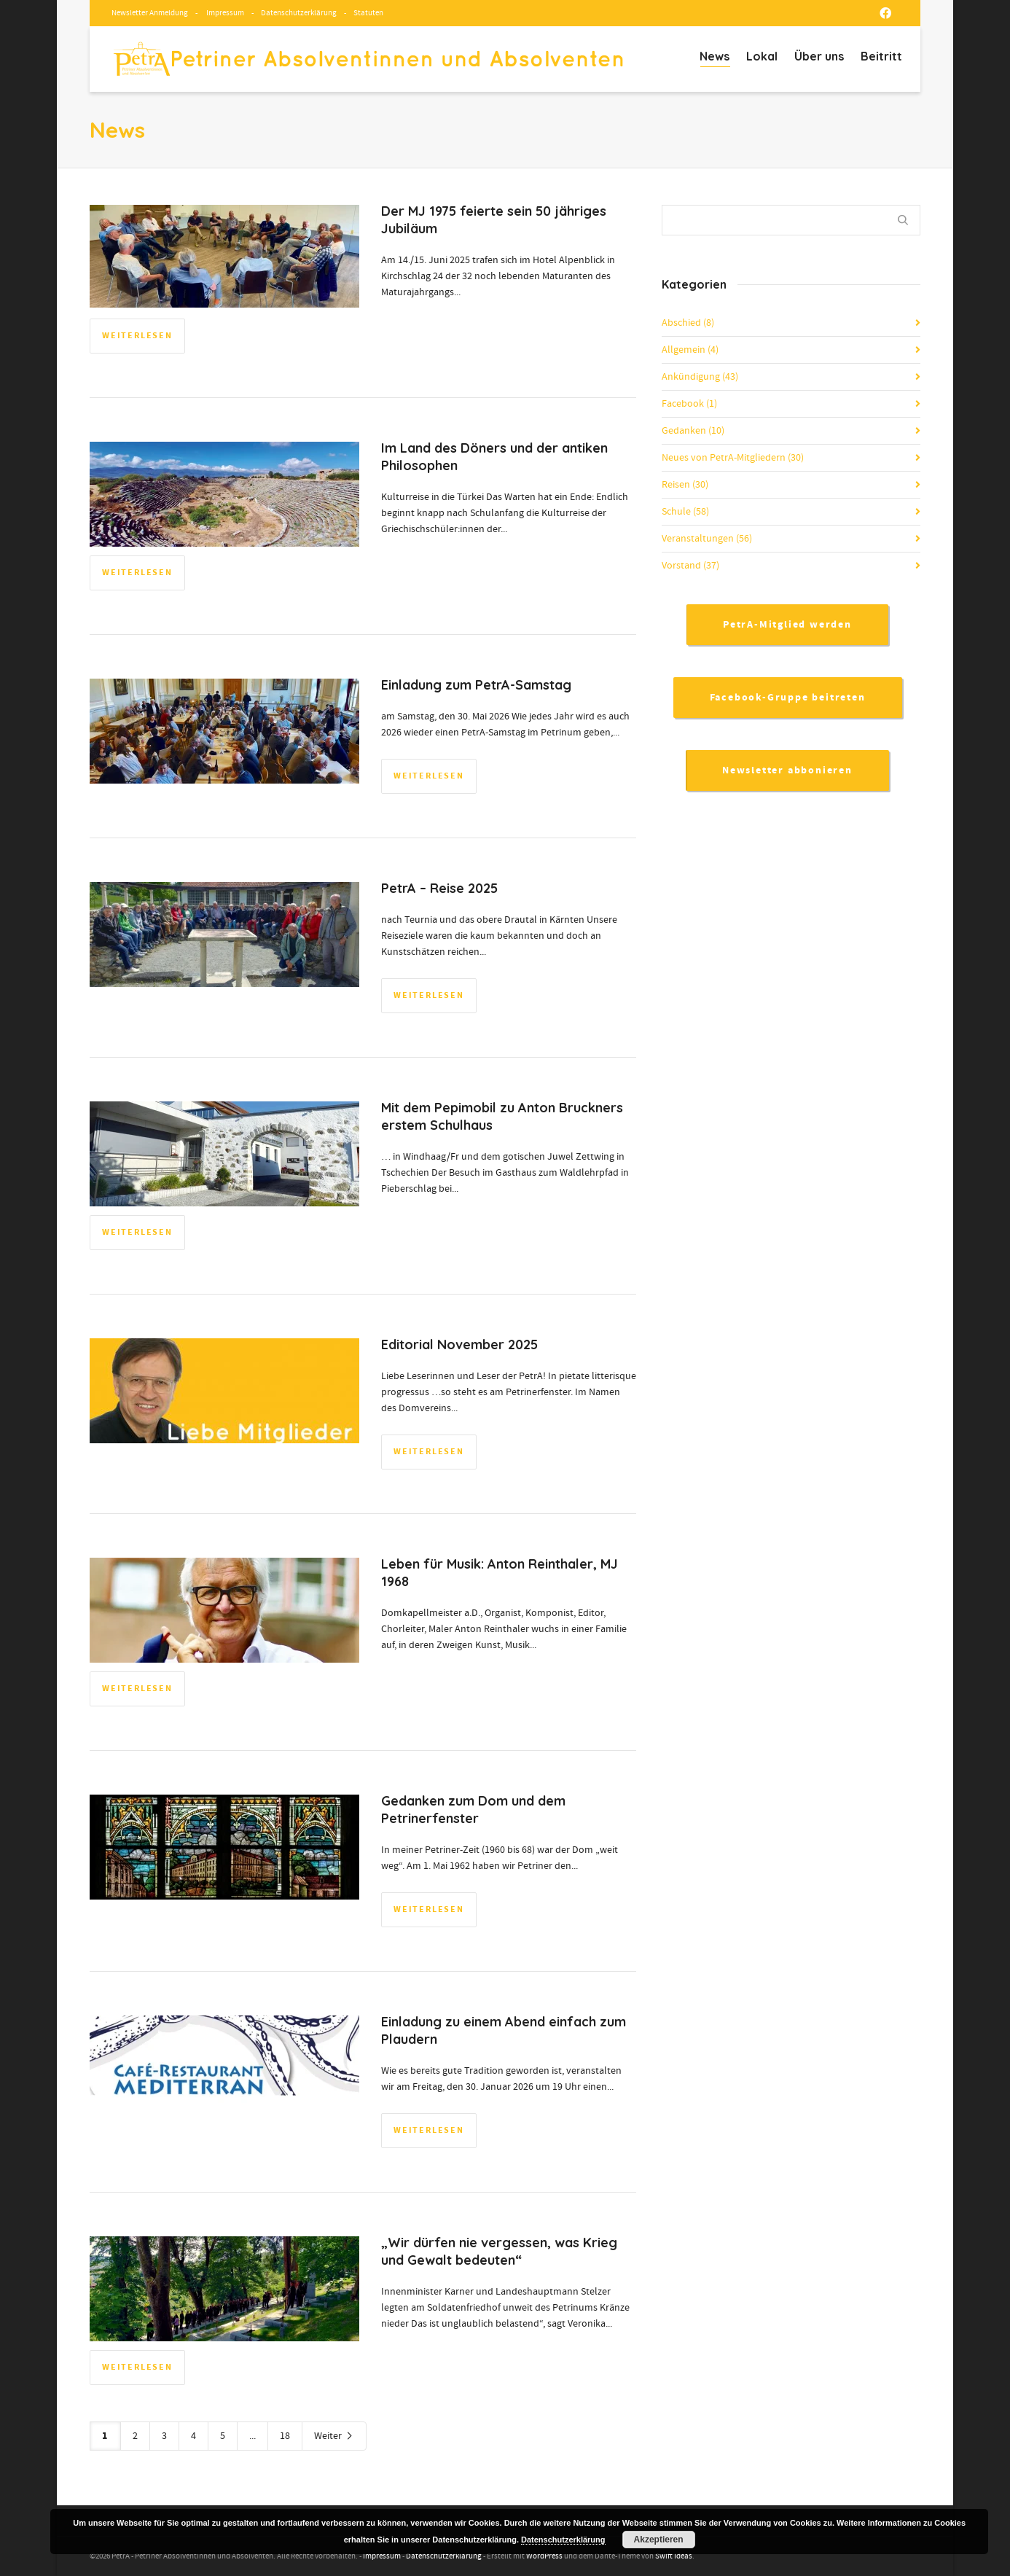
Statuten (368, 13)
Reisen (685, 484)
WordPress (544, 2556)
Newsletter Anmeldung (149, 13)
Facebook (689, 403)
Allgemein (690, 349)
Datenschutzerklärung (299, 13)
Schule (685, 511)
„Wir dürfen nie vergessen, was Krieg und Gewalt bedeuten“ (499, 2251)
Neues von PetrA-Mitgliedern (733, 457)
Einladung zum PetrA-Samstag (476, 684)
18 (285, 2436)
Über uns (819, 56)
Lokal (762, 56)
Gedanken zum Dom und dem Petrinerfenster (473, 1809)
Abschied (688, 322)
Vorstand (690, 565)
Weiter (334, 2436)
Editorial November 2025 (459, 1344)
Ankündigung (700, 376)
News (714, 58)
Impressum (225, 13)
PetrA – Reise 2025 (439, 888)
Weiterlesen (137, 335)
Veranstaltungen (707, 538)
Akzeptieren (659, 2539)
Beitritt (881, 56)
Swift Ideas (673, 2556)
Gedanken (693, 430)
